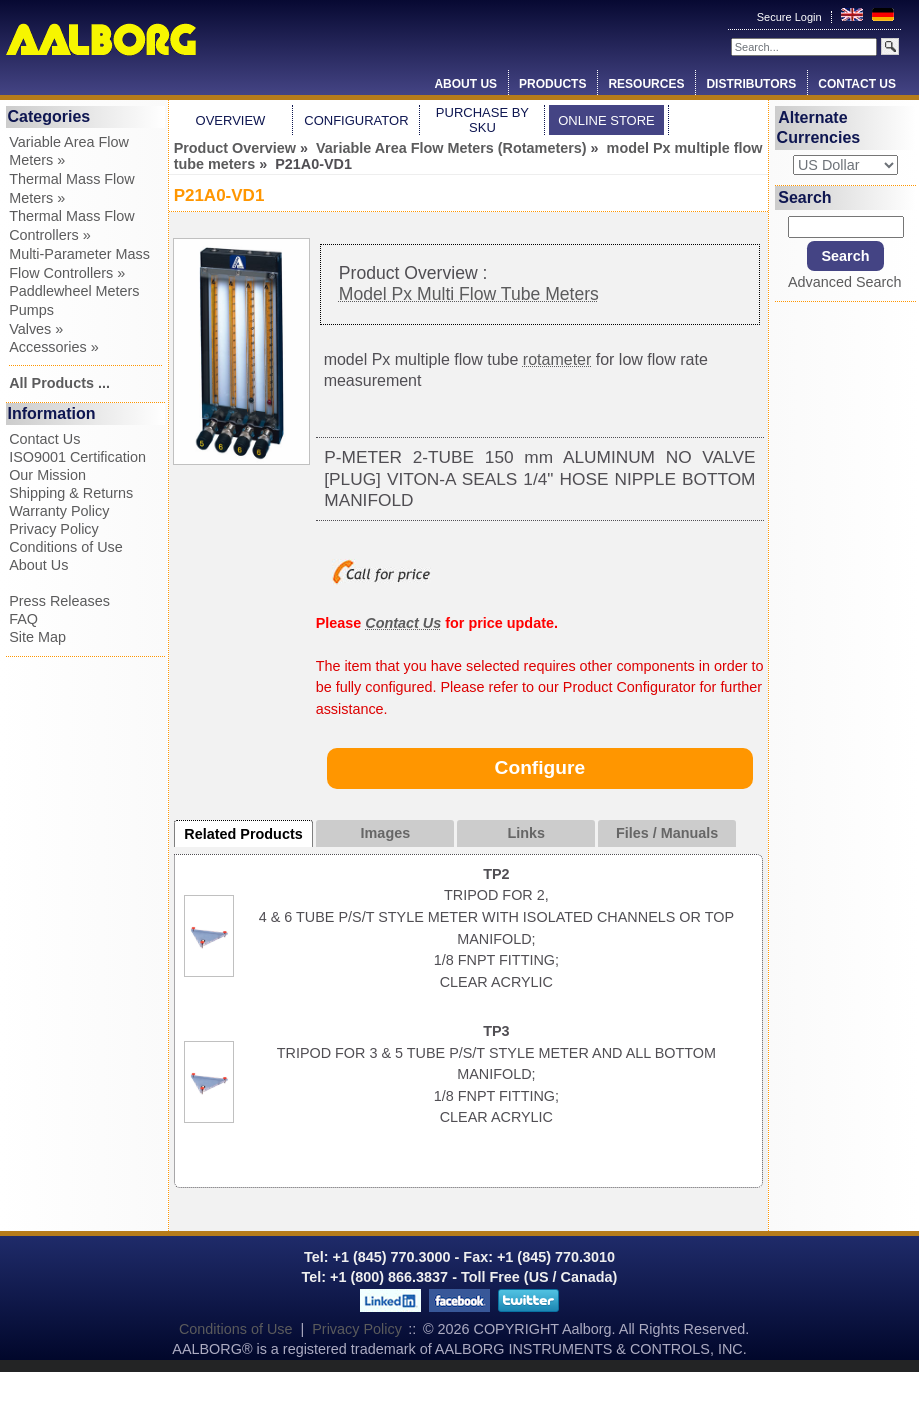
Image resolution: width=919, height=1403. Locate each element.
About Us (465, 84)
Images (386, 833)
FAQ (23, 619)
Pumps (31, 310)
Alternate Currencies (819, 127)
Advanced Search (845, 282)
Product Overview (235, 148)
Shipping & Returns (71, 493)
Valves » (36, 329)
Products (552, 84)
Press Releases (59, 601)
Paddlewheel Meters (74, 291)
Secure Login (791, 17)
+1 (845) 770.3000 (390, 1257)
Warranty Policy (59, 511)
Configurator (356, 120)
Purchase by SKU (482, 120)
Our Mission (47, 475)
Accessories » (54, 347)
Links (526, 833)
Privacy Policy (54, 529)
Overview (231, 120)
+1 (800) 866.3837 (389, 1277)
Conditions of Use (66, 547)
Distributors (751, 84)
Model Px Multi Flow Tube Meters (469, 294)
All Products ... (59, 383)
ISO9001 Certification (77, 457)
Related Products (243, 834)
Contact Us (857, 84)
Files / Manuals (667, 833)
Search (804, 197)
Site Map (37, 637)
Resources (646, 84)
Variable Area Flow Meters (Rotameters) (451, 148)
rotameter (557, 359)
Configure (540, 767)
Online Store (606, 120)
